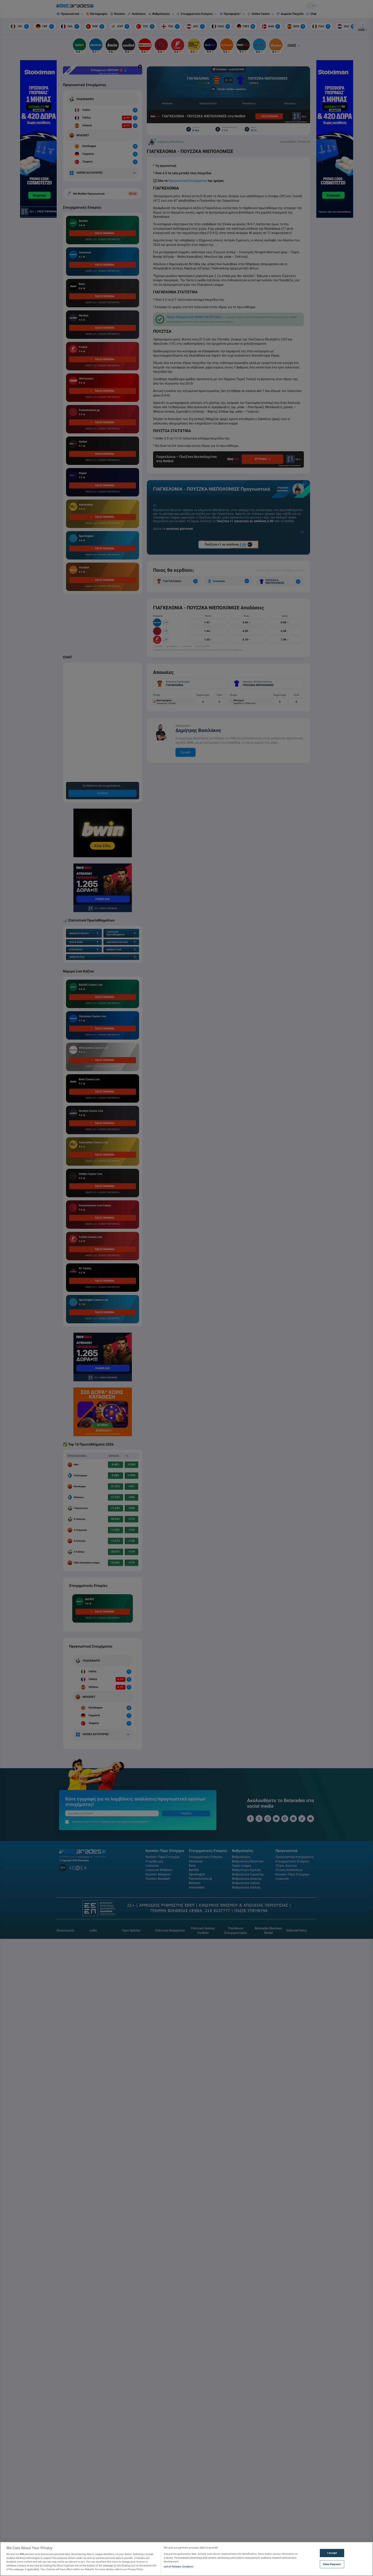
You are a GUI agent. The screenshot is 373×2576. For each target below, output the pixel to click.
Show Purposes (332, 2564)
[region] (186, 2559)
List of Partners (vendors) (178, 2566)
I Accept (332, 2552)
